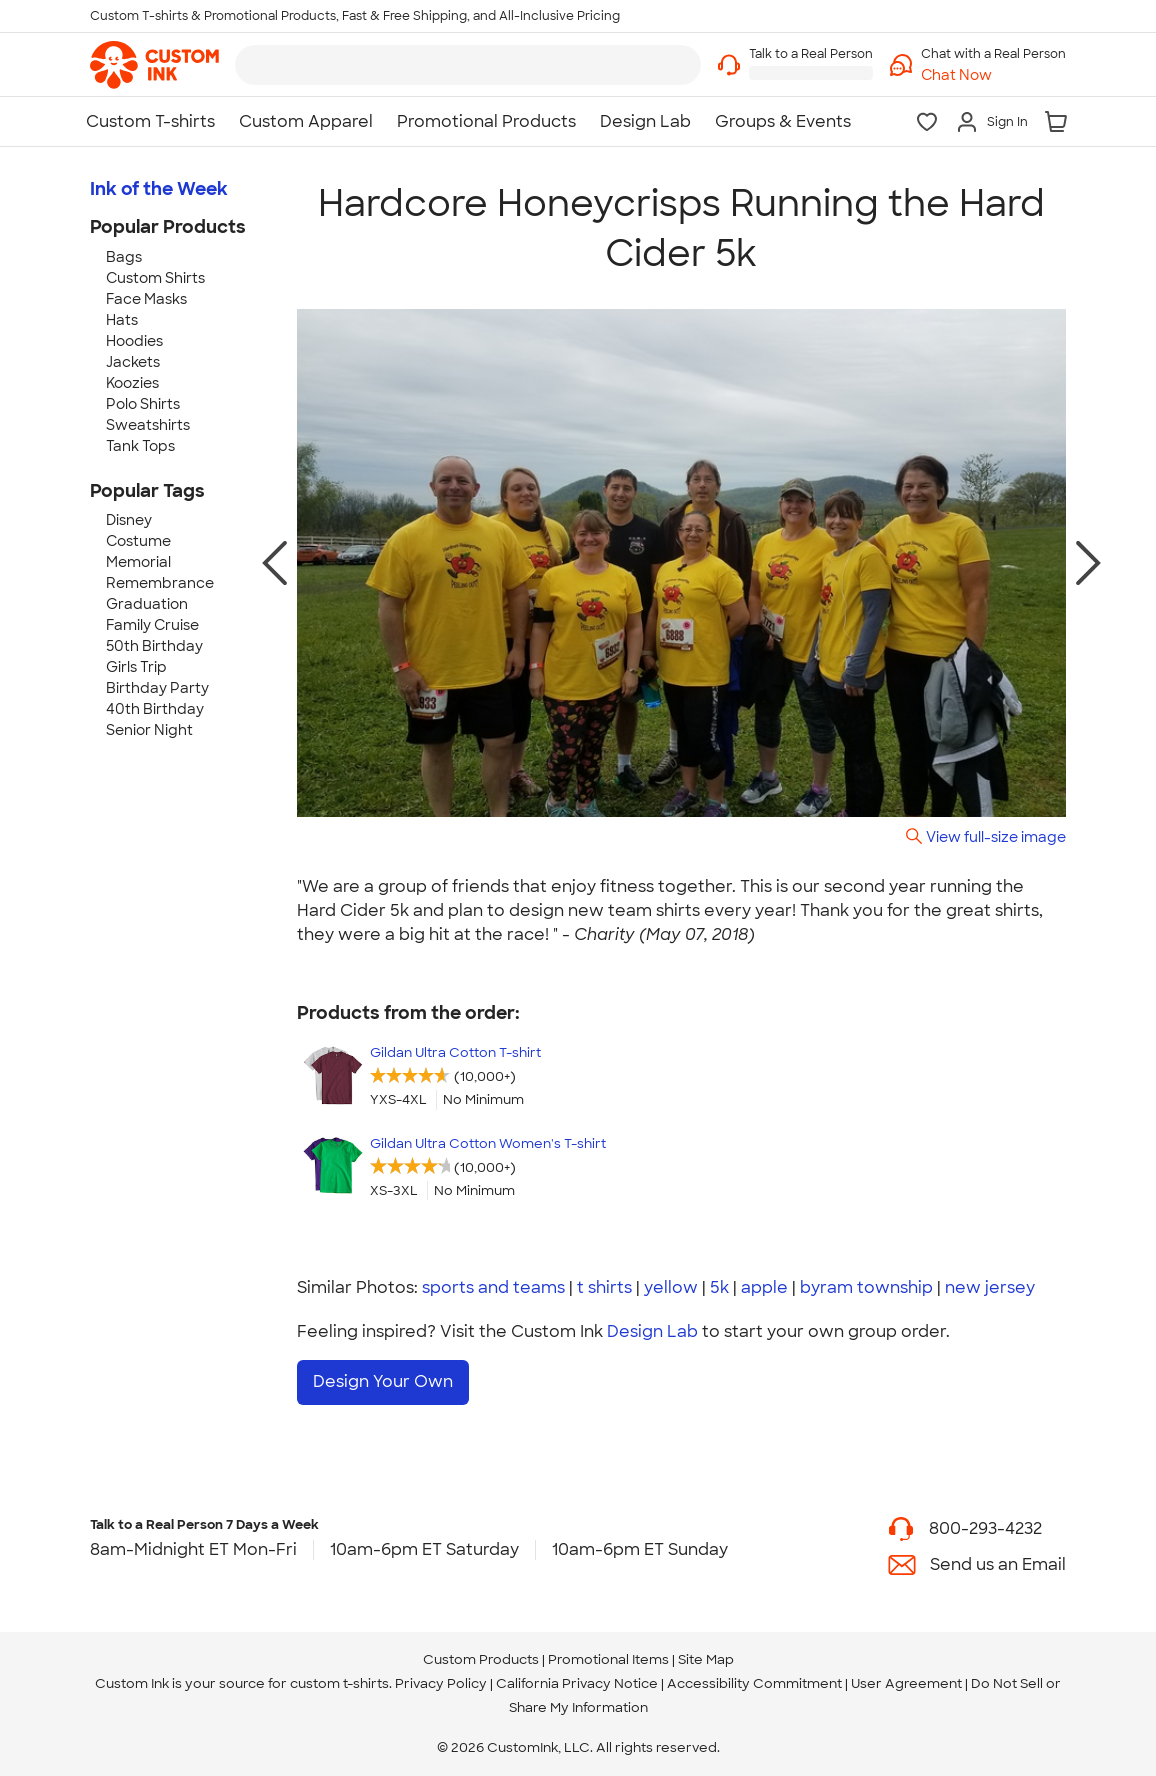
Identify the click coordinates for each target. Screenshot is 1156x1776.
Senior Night (149, 730)
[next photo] (1088, 563)
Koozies (132, 383)
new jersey (990, 1287)
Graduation (147, 604)
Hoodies (134, 341)
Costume (138, 541)
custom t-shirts (339, 1683)
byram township (866, 1287)
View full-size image (996, 836)
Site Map (706, 1659)
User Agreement (906, 1683)
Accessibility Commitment (754, 1683)
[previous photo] (274, 563)
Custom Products (481, 1659)
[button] (993, 75)
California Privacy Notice (577, 1683)
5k (719, 1287)
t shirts (604, 1287)
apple (764, 1287)
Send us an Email (998, 1564)
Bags (124, 257)
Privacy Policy (441, 1683)
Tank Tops (140, 446)
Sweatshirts (148, 425)
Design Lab (652, 1331)
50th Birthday (154, 646)
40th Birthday (155, 709)
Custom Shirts (155, 278)
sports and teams (493, 1287)
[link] (154, 65)
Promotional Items (608, 1659)
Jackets (133, 362)
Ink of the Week (159, 189)
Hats (122, 320)
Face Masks (146, 299)
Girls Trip (136, 667)
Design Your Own (383, 1381)
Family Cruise (152, 625)
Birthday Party (157, 688)
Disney (129, 520)
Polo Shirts (143, 404)
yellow (671, 1287)
